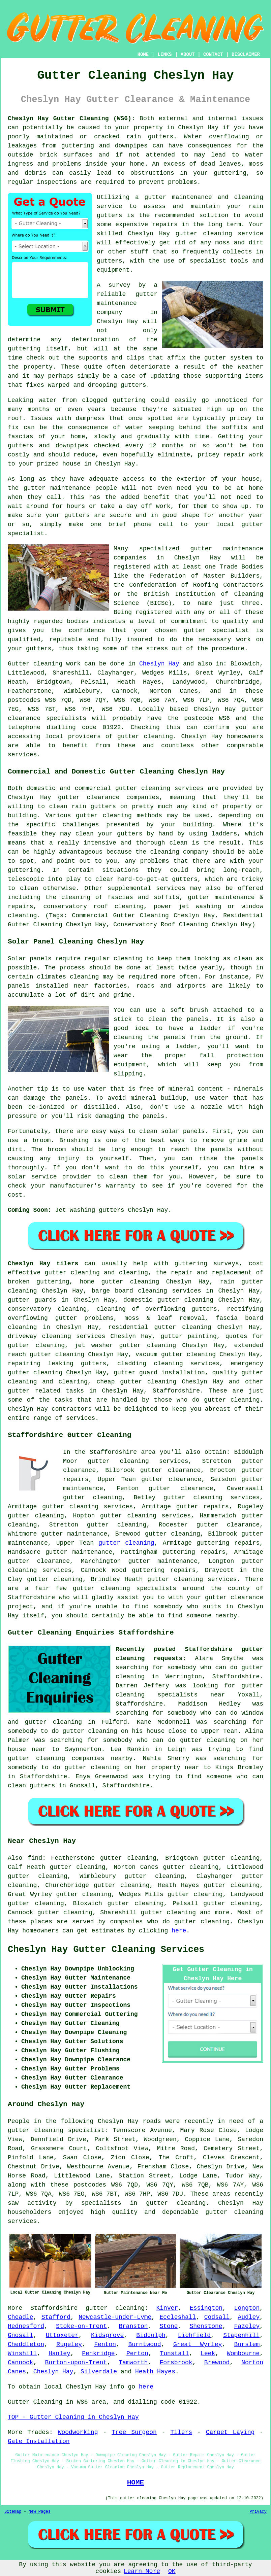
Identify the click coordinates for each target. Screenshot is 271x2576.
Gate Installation (39, 2441)
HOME (143, 54)
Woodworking (78, 2432)
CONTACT (213, 54)
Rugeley (69, 2344)
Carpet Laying (230, 2432)
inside (96, 164)
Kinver (167, 2308)
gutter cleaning (204, 233)
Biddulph (150, 2335)
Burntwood (144, 2344)
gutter (35, 488)
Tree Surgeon (134, 2432)
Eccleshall (177, 2317)
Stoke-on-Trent (81, 2326)
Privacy (258, 2511)
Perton (137, 2353)
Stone (169, 2326)
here (179, 1930)
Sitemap (12, 2511)
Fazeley (247, 2326)
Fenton (105, 2344)
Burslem (247, 2344)
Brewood (217, 2362)
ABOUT (188, 54)
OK (172, 2571)
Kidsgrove (107, 2335)
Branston (133, 2326)
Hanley (59, 2353)
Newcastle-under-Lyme (115, 2317)
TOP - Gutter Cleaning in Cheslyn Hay (73, 2417)
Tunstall (174, 2353)
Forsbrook (176, 2362)
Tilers (181, 2432)
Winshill (22, 2353)
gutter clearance (171, 1479)
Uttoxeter (62, 2335)
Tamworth (133, 2362)
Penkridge (98, 2353)
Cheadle (20, 2317)
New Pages (40, 2511)
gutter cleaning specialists (124, 1588)
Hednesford (26, 2326)
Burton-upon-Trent (76, 2362)
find (35, 1858)
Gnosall (20, 2335)
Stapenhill (241, 2335)
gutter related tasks (46, 1390)
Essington (206, 2308)
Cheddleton (26, 2344)
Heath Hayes (155, 2371)
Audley (249, 2317)
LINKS (164, 54)
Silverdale (99, 2371)
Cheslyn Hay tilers (43, 1263)
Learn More (142, 2571)
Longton (247, 2308)
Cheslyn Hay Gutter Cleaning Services (106, 1950)
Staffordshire (176, 1390)
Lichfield (194, 2335)
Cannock (20, 2362)
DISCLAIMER (246, 54)
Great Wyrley (197, 2344)
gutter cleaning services (87, 1506)
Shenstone (205, 2326)
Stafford (55, 2317)
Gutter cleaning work (44, 663)
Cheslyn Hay (159, 663)
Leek (208, 2353)
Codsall (217, 2317)
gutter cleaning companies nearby (70, 1758)
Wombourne (243, 2353)
